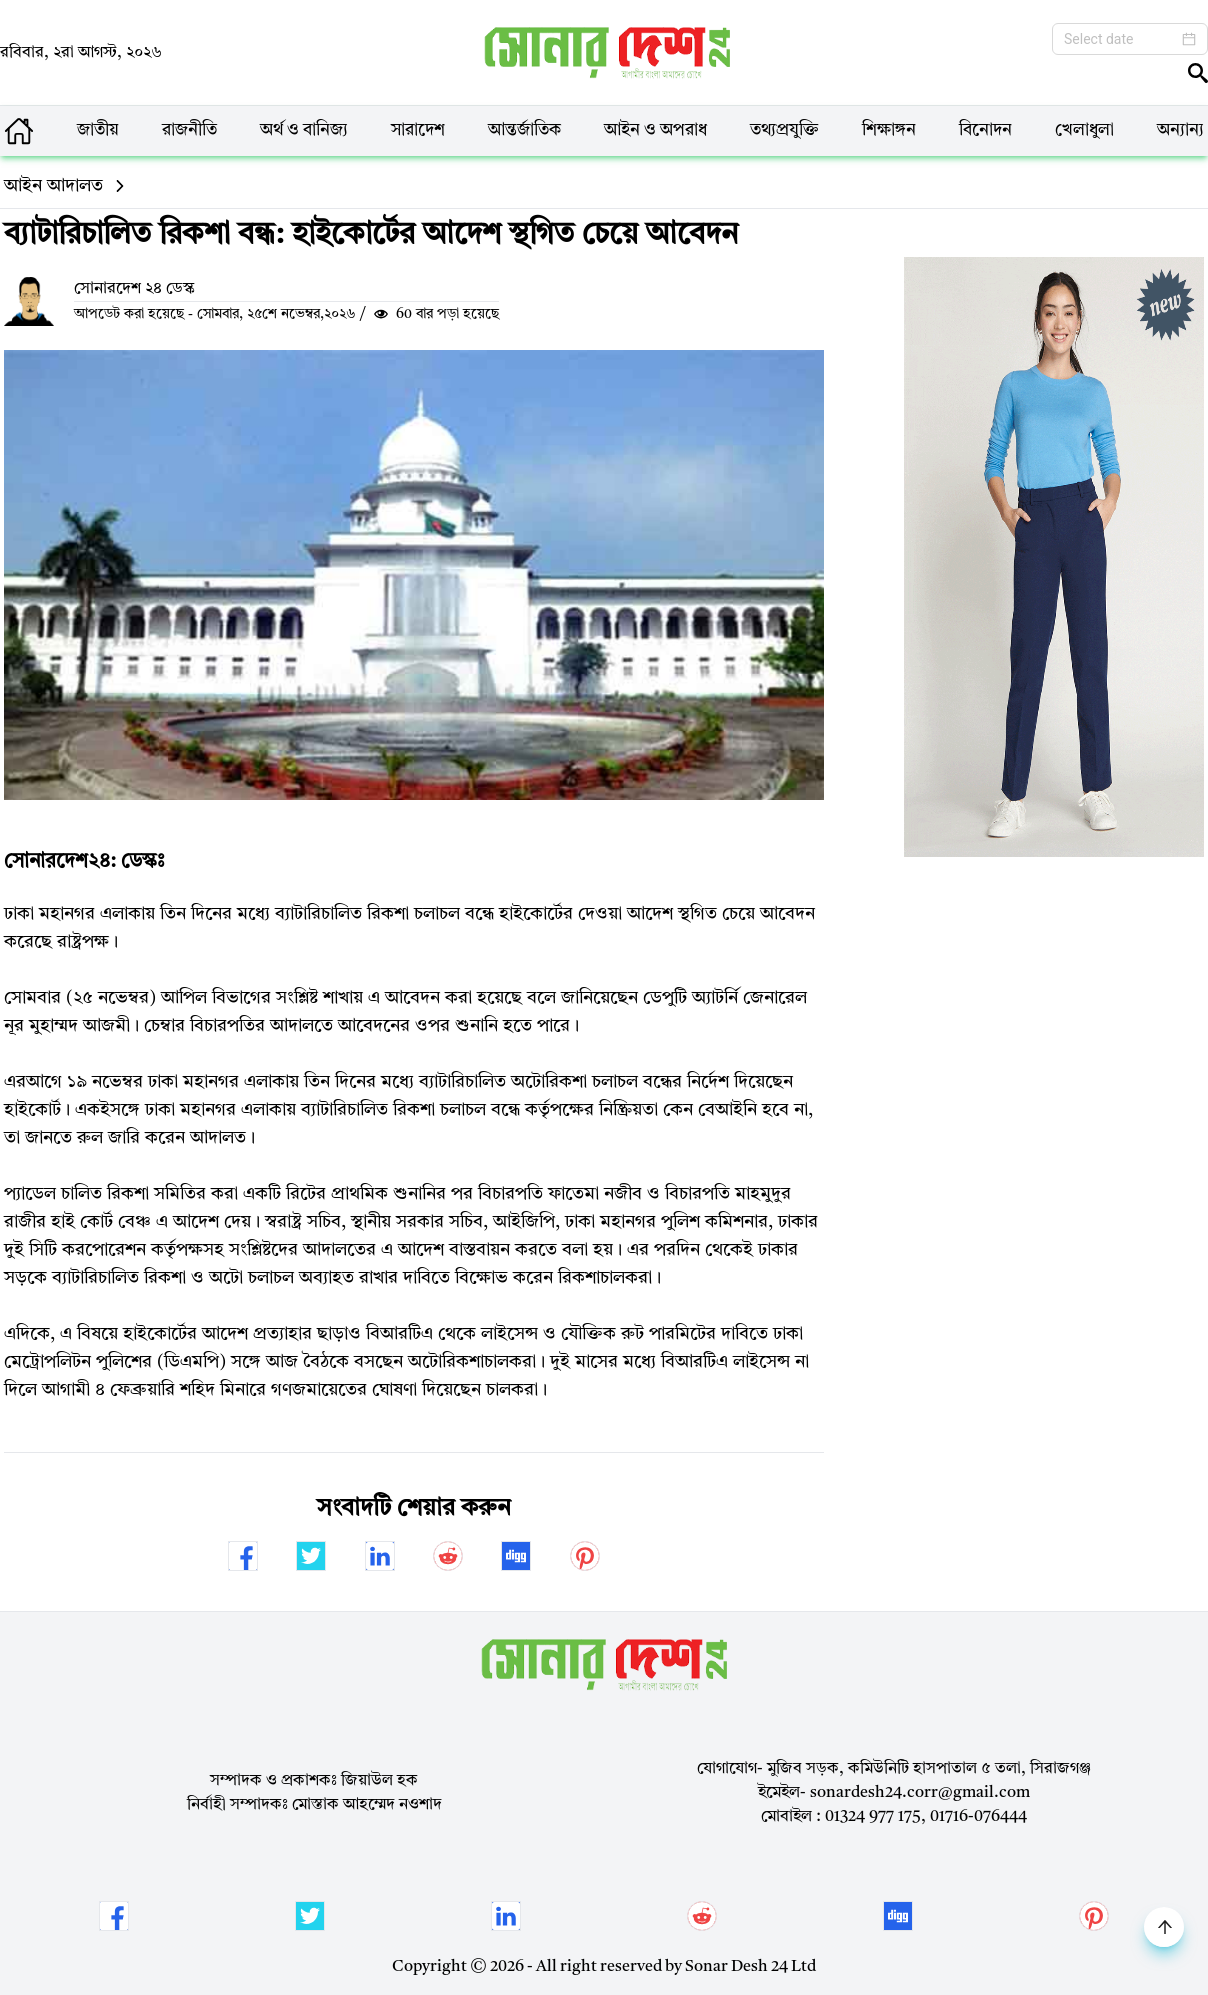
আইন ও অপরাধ (655, 130)
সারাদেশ (418, 130)
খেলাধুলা (1084, 130)
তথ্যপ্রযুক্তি (784, 130)
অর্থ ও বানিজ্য (304, 130)
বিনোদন (985, 130)
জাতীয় (98, 130)
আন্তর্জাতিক (524, 130)
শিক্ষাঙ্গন (889, 130)
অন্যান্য (1180, 130)
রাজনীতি (189, 130)
